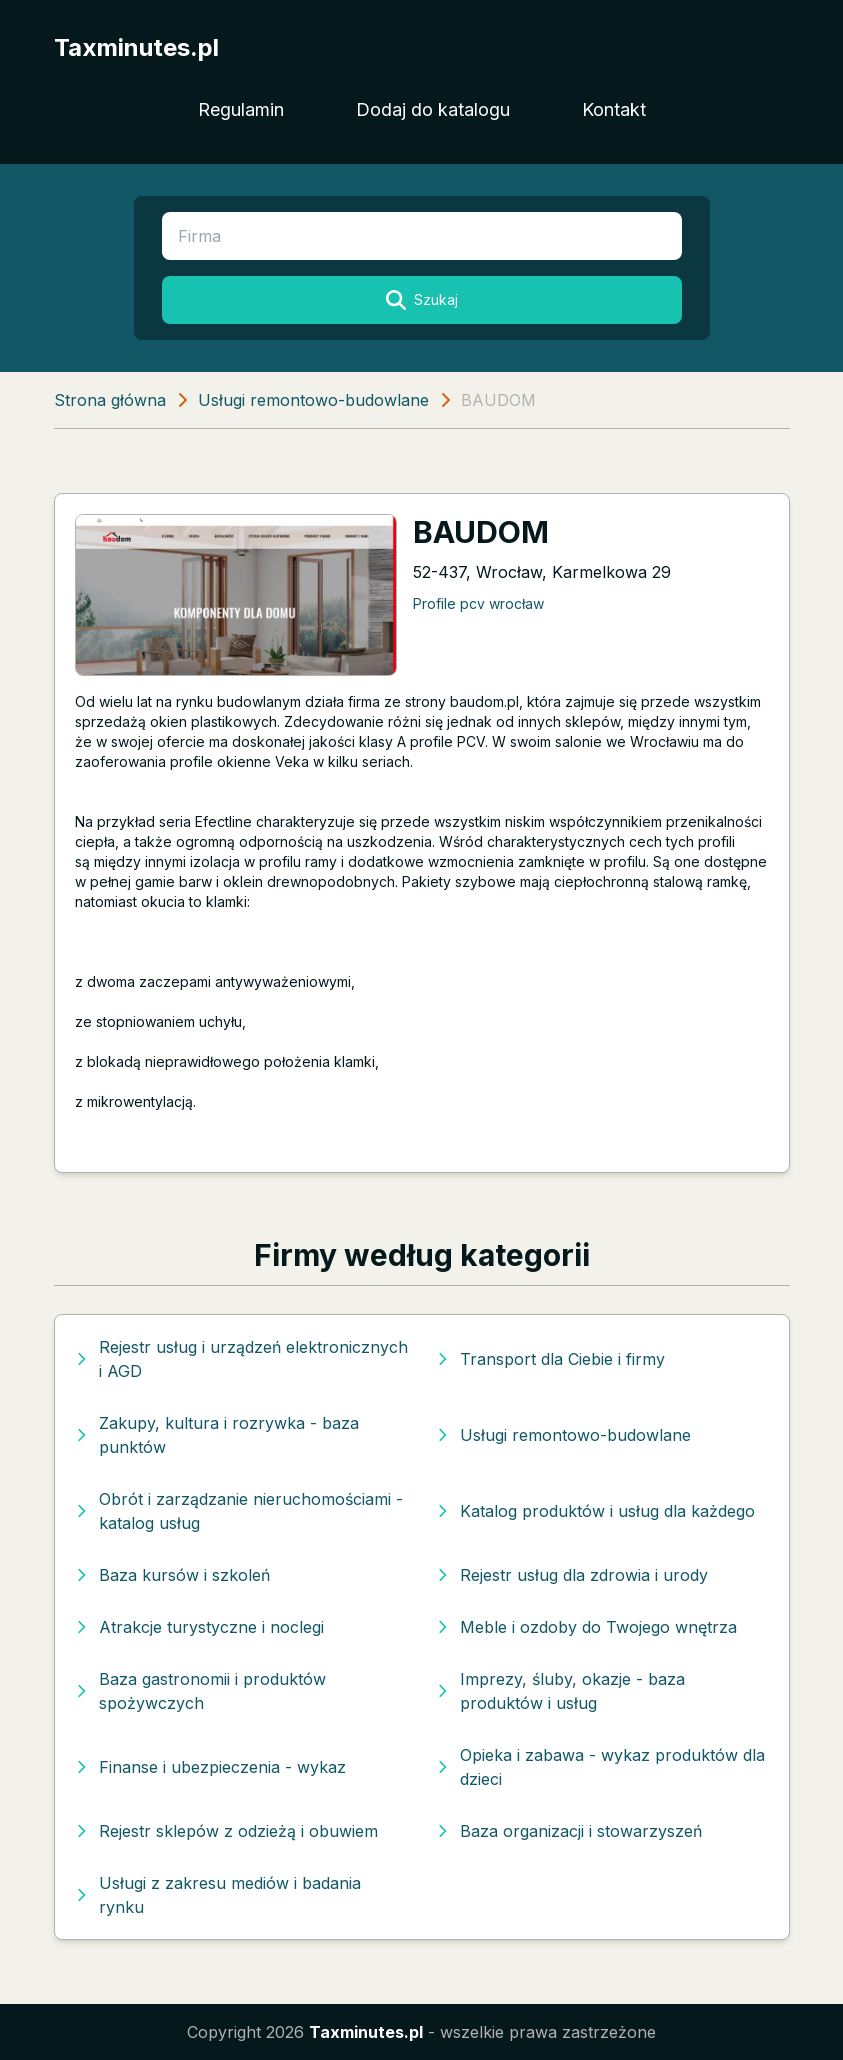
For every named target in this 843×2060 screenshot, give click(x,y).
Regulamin (241, 109)
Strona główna (110, 400)
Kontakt (614, 109)
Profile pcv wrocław (478, 603)
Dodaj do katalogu (433, 109)
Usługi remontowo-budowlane (313, 400)
